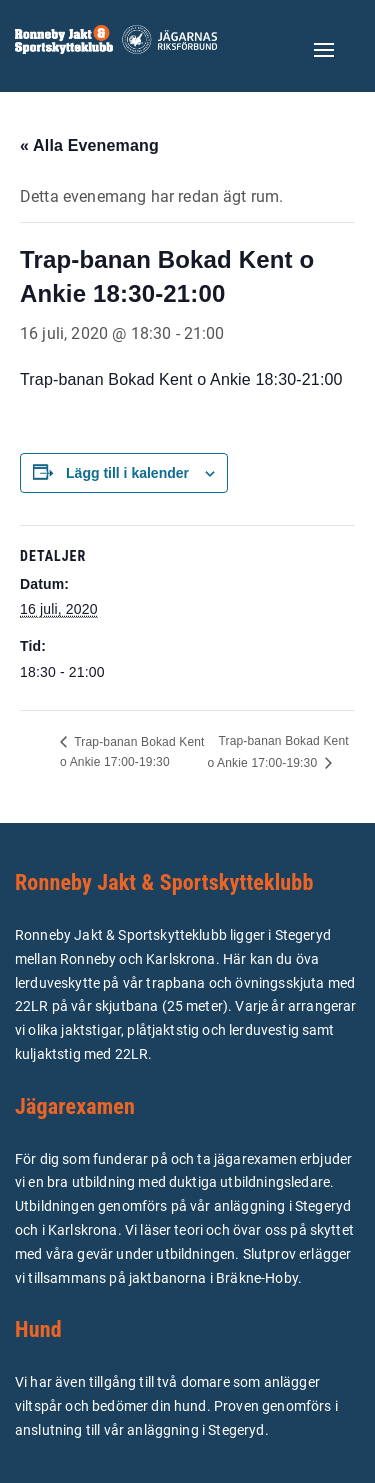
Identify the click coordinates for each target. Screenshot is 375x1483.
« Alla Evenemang (89, 145)
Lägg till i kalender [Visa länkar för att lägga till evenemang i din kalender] (127, 473)
